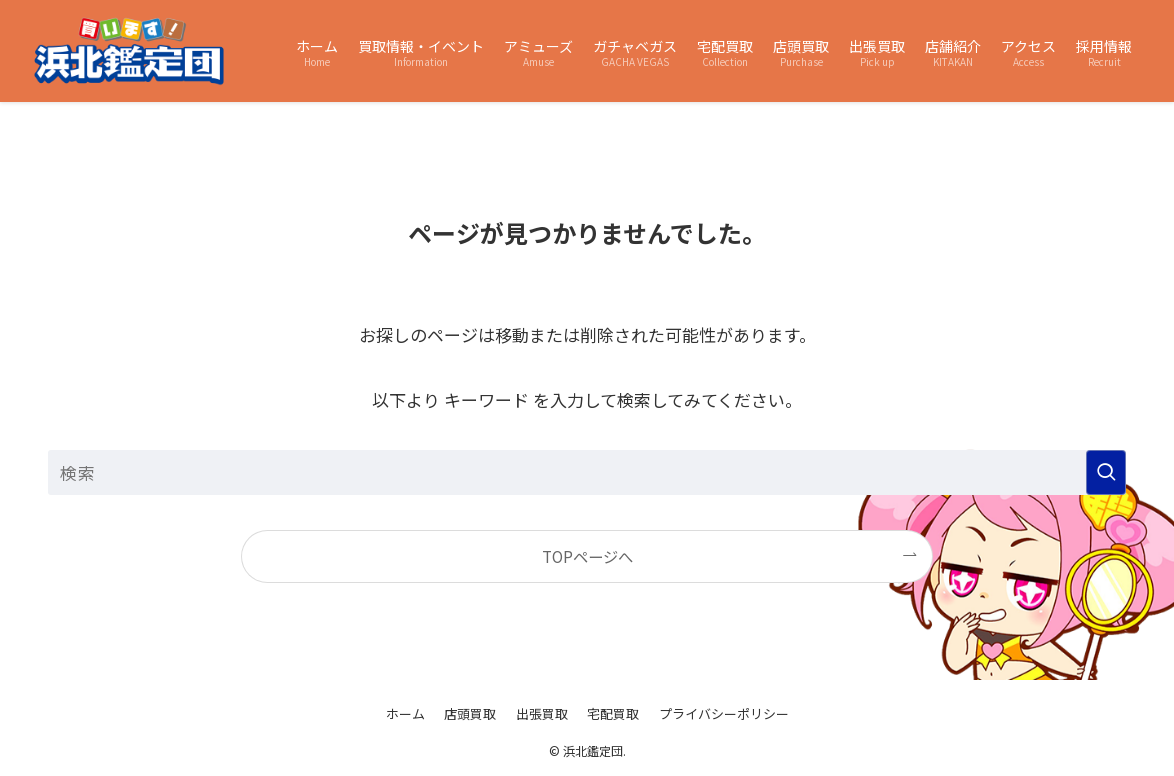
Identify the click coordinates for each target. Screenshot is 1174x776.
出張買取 (542, 713)
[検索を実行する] (1106, 472)
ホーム (405, 713)
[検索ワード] (587, 472)
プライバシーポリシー (724, 713)
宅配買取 (613, 713)
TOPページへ (587, 556)
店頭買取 (470, 713)
